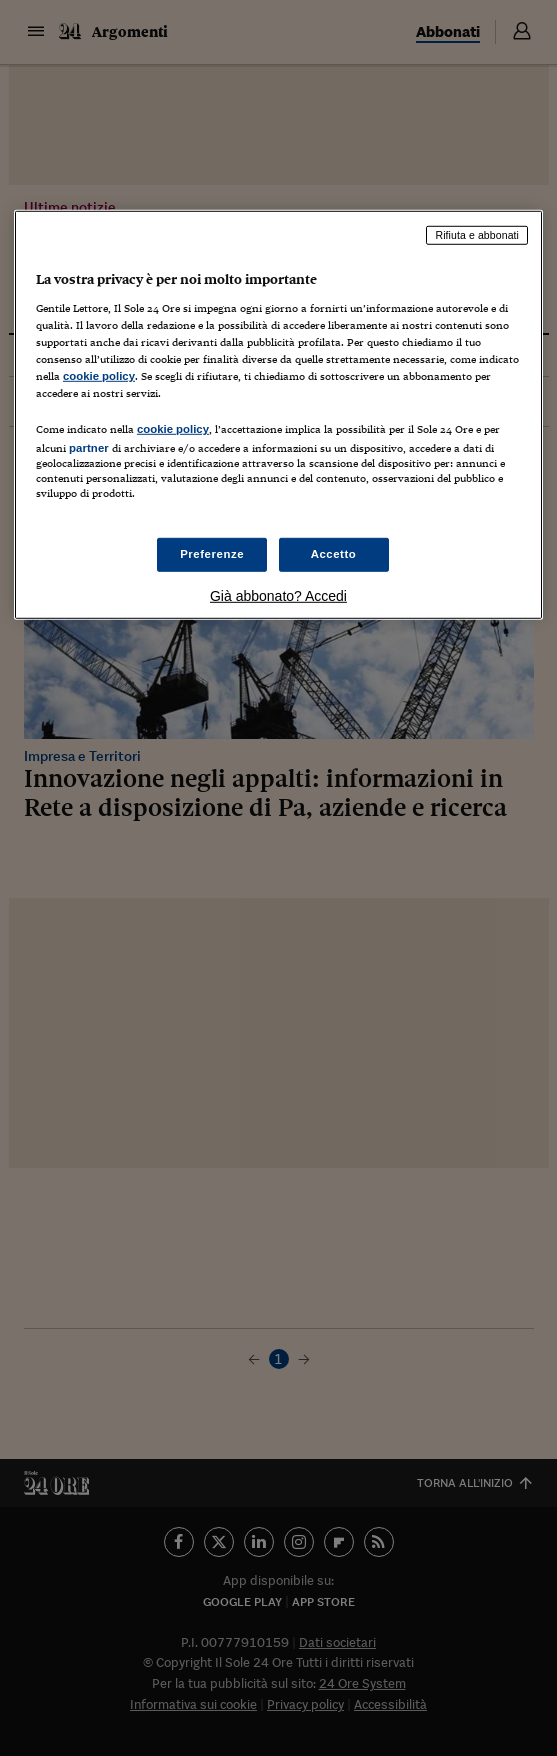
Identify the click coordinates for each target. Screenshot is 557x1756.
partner (89, 448)
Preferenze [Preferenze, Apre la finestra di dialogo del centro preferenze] (212, 554)
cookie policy (99, 376)
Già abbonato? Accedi (278, 595)
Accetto (334, 554)
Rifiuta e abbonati (477, 235)
